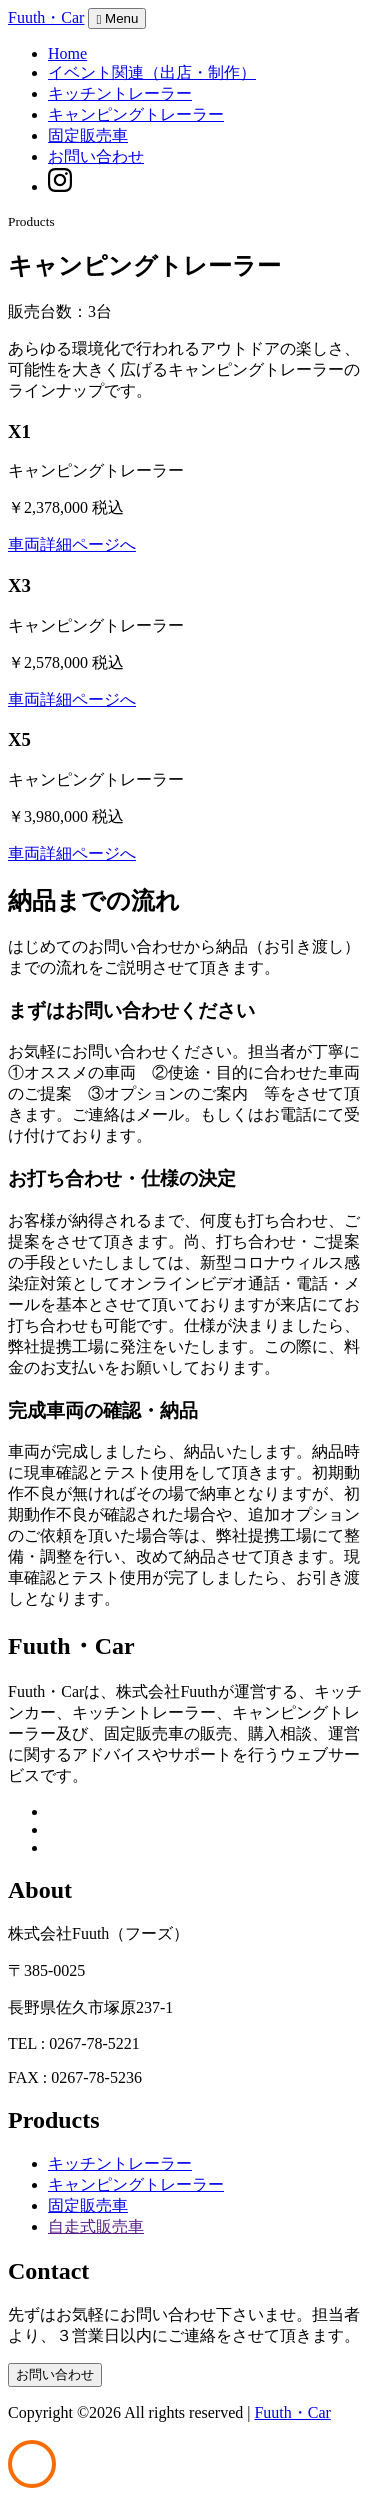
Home (67, 53)
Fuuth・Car (46, 17)
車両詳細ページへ (72, 544)
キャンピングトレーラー (136, 114)
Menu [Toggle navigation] (117, 18)
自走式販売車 (96, 2226)
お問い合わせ (96, 156)
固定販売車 (88, 135)
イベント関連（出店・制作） (152, 72)
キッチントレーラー (120, 93)
